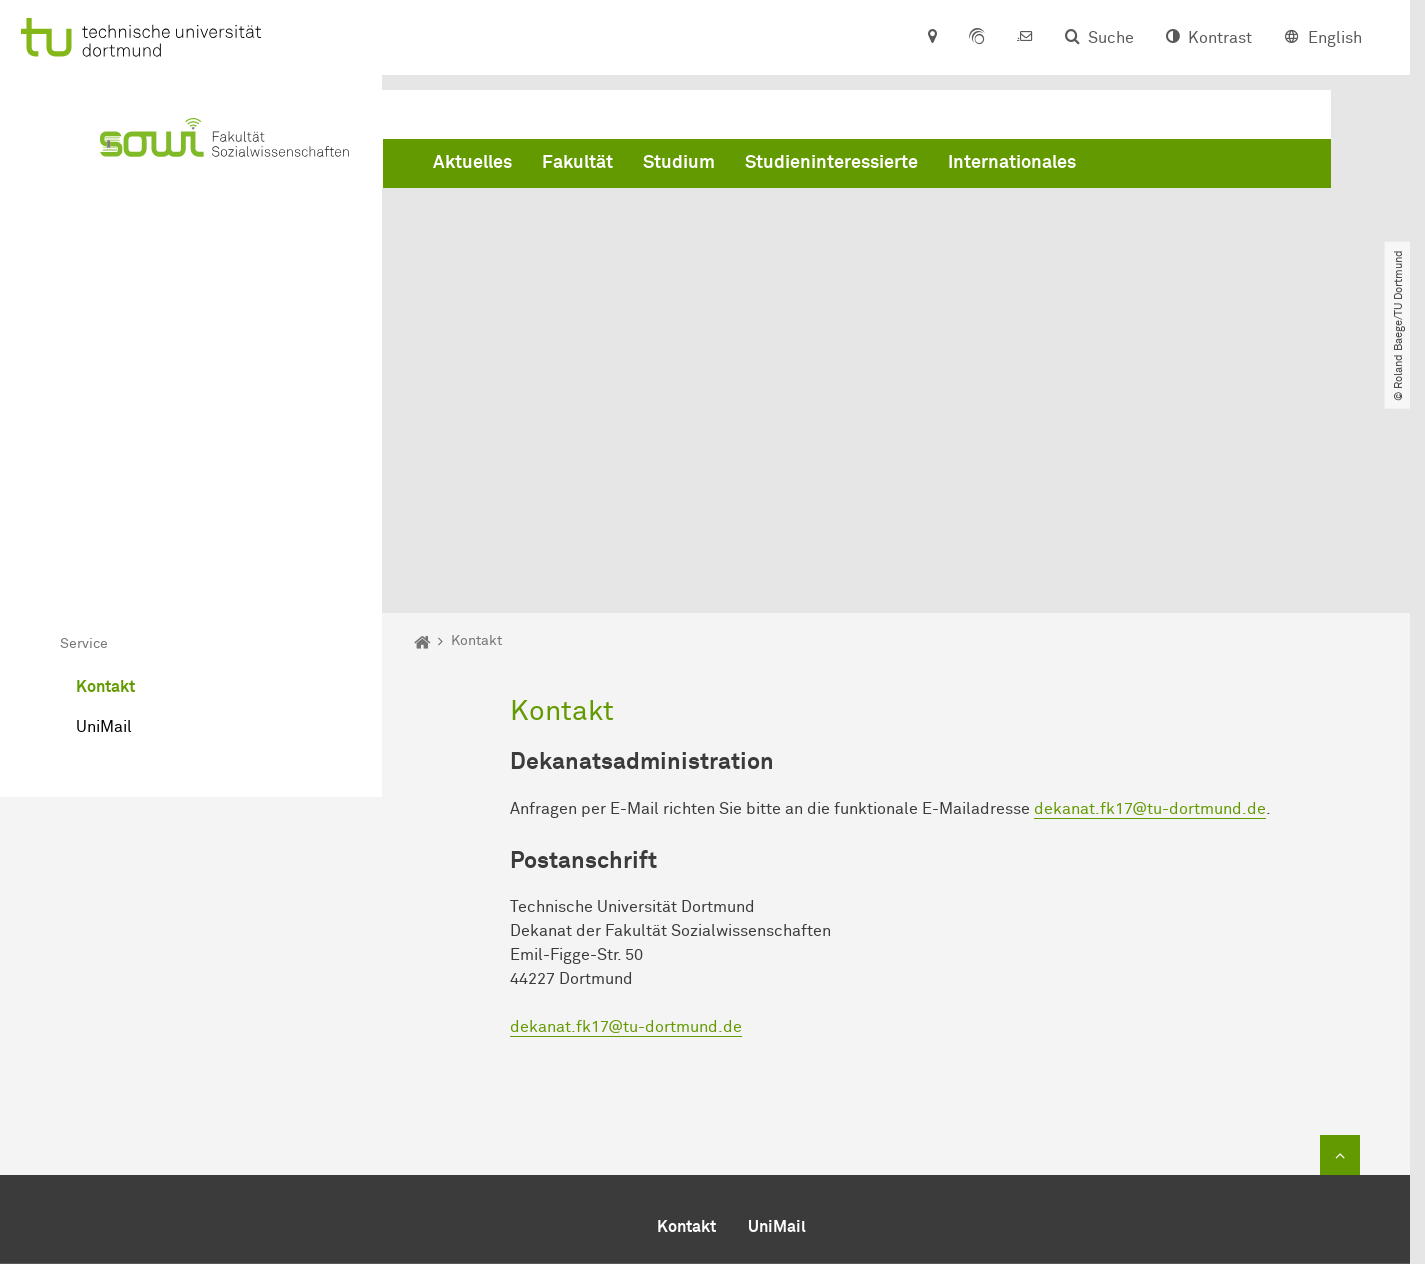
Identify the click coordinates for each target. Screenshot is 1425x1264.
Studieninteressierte (831, 163)
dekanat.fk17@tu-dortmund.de (1150, 584)
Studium (679, 163)
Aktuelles (472, 163)
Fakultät (577, 163)
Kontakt (105, 462)
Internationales (1012, 163)
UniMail (104, 502)
